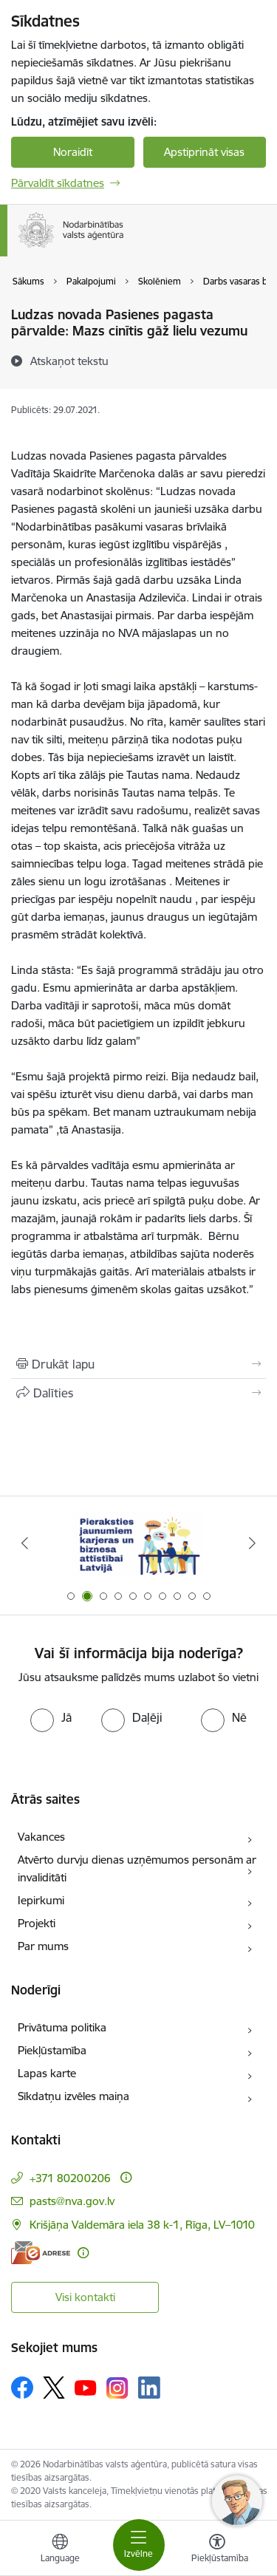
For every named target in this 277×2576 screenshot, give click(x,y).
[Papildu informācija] (125, 2177)
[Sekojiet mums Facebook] (22, 2387)
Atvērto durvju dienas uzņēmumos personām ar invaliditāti (137, 1868)
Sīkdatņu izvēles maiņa (73, 2096)
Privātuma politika (62, 2027)
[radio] (51, 1717)
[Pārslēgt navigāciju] (139, 2545)
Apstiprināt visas (204, 152)
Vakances (41, 1837)
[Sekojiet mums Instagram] (117, 2388)
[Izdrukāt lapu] (138, 1364)
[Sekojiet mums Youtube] (86, 2387)
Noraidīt (72, 152)
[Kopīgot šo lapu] (138, 1393)
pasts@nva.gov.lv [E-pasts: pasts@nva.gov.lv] (72, 2201)
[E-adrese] (40, 2253)
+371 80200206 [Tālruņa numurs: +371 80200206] (70, 2178)
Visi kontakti (85, 2297)
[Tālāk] (252, 1543)
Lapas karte (47, 2073)
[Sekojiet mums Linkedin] (149, 2387)
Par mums (43, 1946)
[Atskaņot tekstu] (69, 360)
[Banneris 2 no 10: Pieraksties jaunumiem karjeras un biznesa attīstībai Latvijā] (138, 1543)
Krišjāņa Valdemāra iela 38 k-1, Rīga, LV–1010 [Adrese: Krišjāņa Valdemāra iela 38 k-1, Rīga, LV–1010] (142, 2225)
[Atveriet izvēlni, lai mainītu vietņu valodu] (60, 2550)
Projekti (36, 1923)
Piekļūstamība (52, 2050)
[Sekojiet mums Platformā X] (54, 2387)
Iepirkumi (41, 1900)
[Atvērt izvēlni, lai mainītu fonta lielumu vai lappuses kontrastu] (217, 2550)
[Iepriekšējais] (24, 1543)
